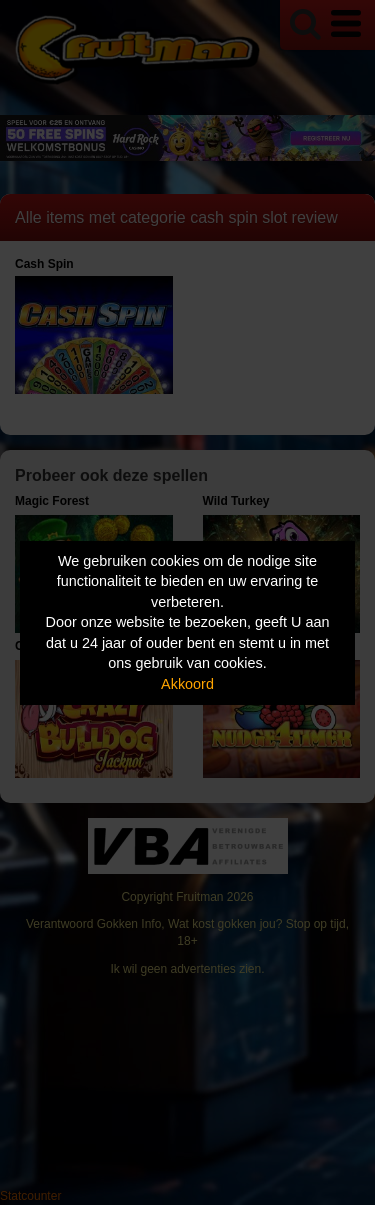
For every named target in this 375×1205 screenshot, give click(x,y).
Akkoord (187, 684)
